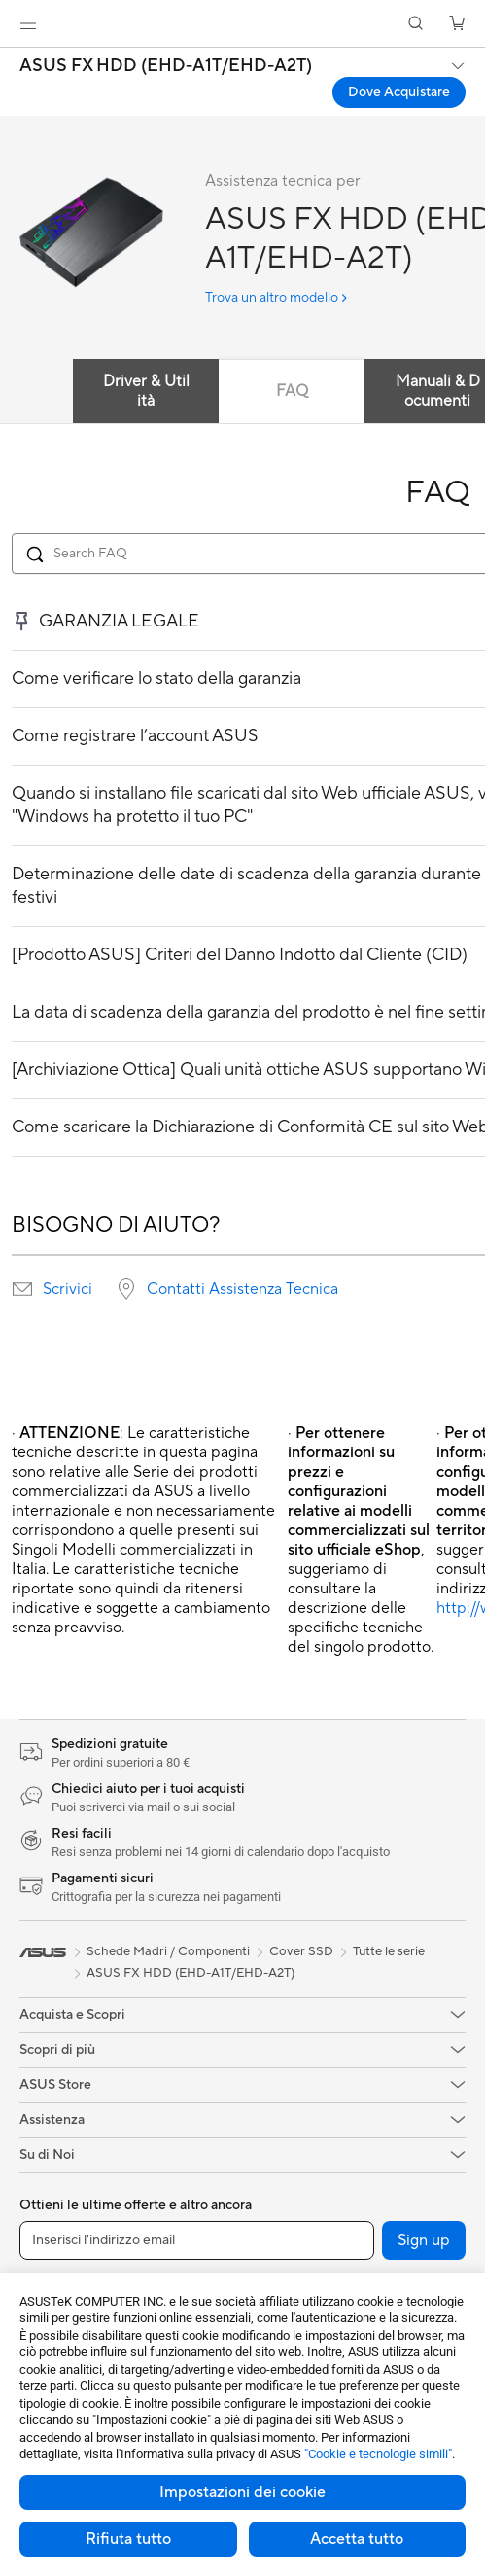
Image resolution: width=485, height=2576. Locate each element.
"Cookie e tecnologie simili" (378, 2454)
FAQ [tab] (292, 391)
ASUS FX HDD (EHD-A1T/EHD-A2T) (165, 66)
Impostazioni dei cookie (242, 2492)
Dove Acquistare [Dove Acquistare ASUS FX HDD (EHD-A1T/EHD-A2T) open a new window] (399, 92)
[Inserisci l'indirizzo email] (196, 2240)
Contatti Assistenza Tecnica (242, 1289)
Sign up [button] (424, 2240)
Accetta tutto (356, 2539)
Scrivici (67, 1289)
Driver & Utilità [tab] (146, 391)
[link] (242, 24)
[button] (28, 23)
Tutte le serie (389, 1951)
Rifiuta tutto (128, 2539)
